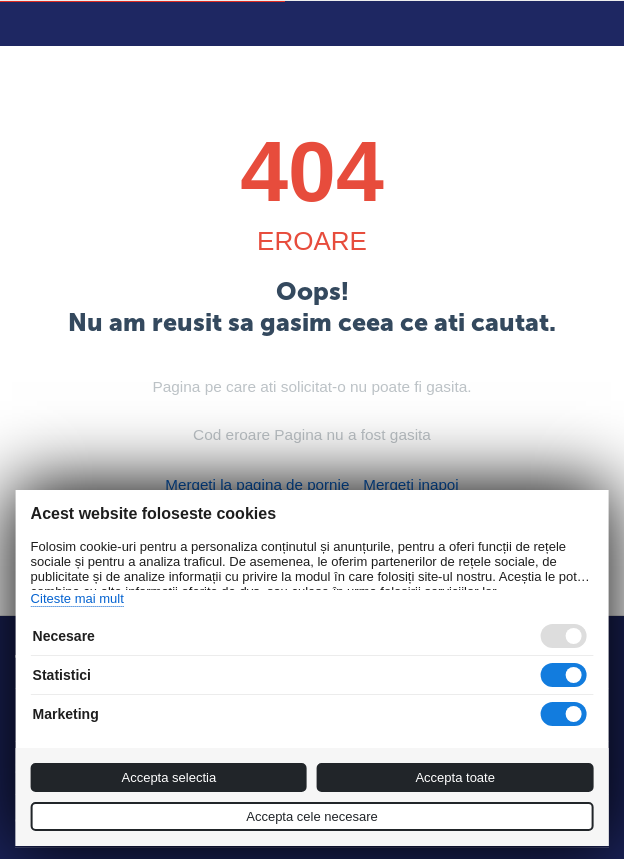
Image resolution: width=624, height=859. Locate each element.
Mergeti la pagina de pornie (261, 484)
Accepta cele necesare (312, 816)
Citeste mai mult (77, 598)
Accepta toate (455, 777)
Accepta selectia (168, 777)
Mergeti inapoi (404, 484)
